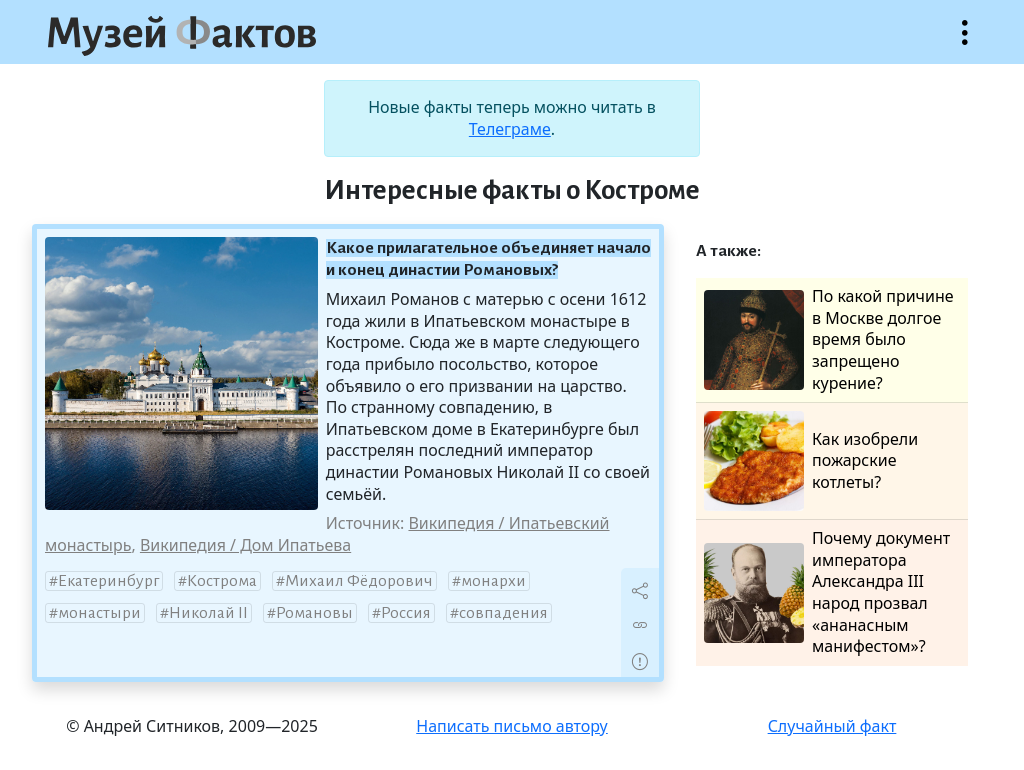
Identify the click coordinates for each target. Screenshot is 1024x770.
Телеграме (510, 129)
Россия (406, 613)
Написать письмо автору (512, 726)
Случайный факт (832, 726)
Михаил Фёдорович (359, 581)
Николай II (208, 613)
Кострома (222, 581)
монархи (493, 581)
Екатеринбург (108, 581)
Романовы (314, 613)
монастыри (99, 613)
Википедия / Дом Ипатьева (245, 545)
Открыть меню (965, 42)
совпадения (503, 613)
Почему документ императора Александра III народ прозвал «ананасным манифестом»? (827, 592)
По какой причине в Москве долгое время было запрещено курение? (829, 339)
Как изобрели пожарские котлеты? (811, 461)
